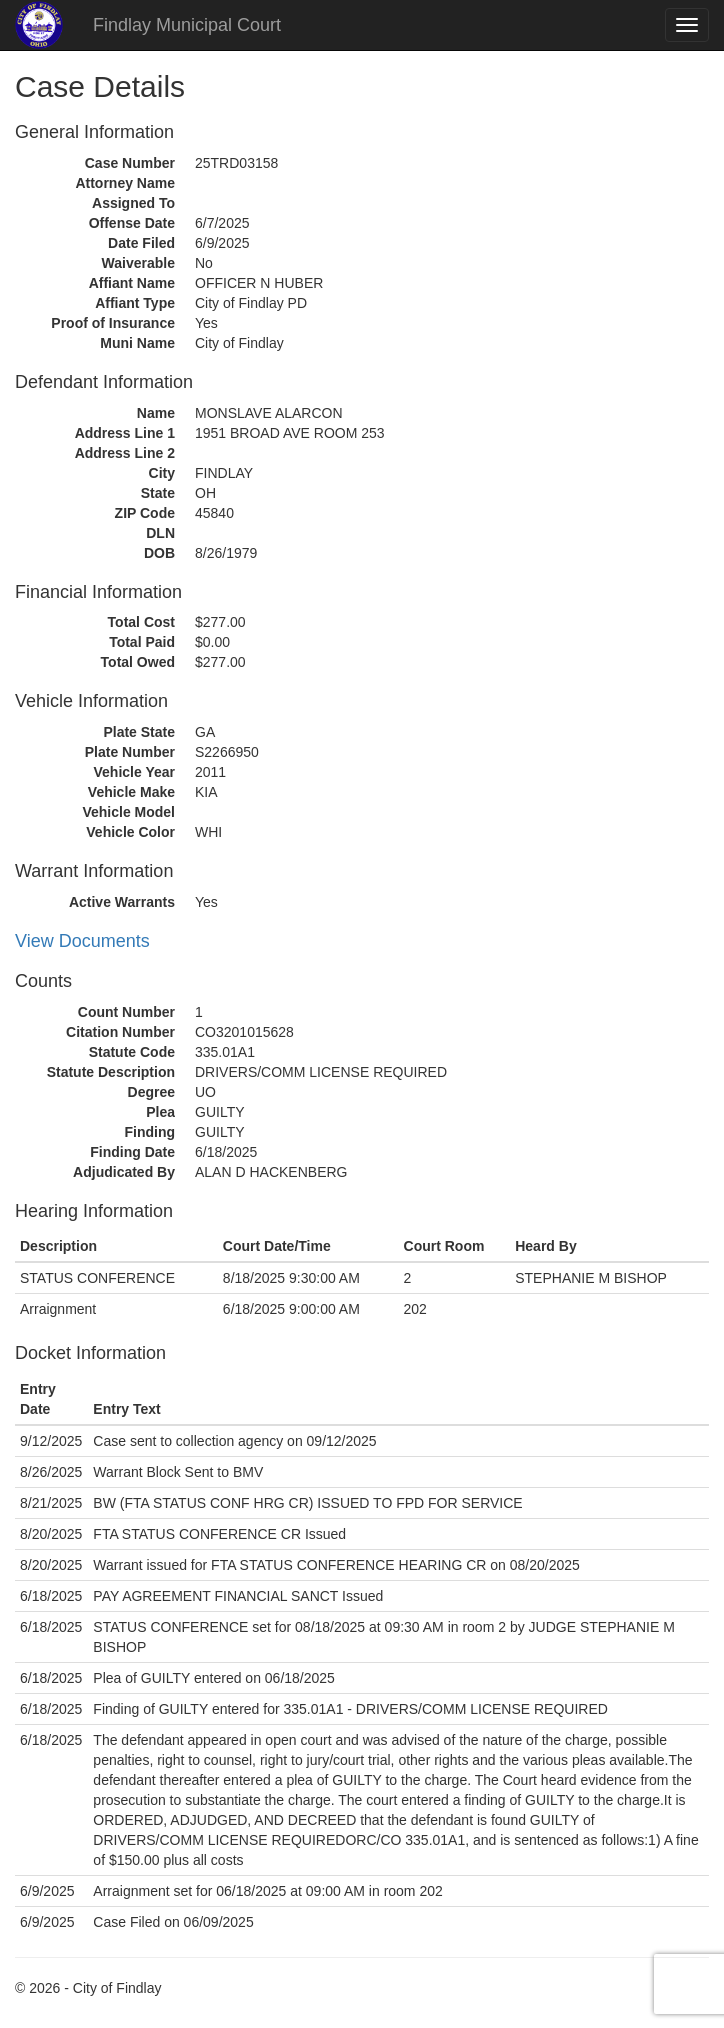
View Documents (82, 941)
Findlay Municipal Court (187, 25)
